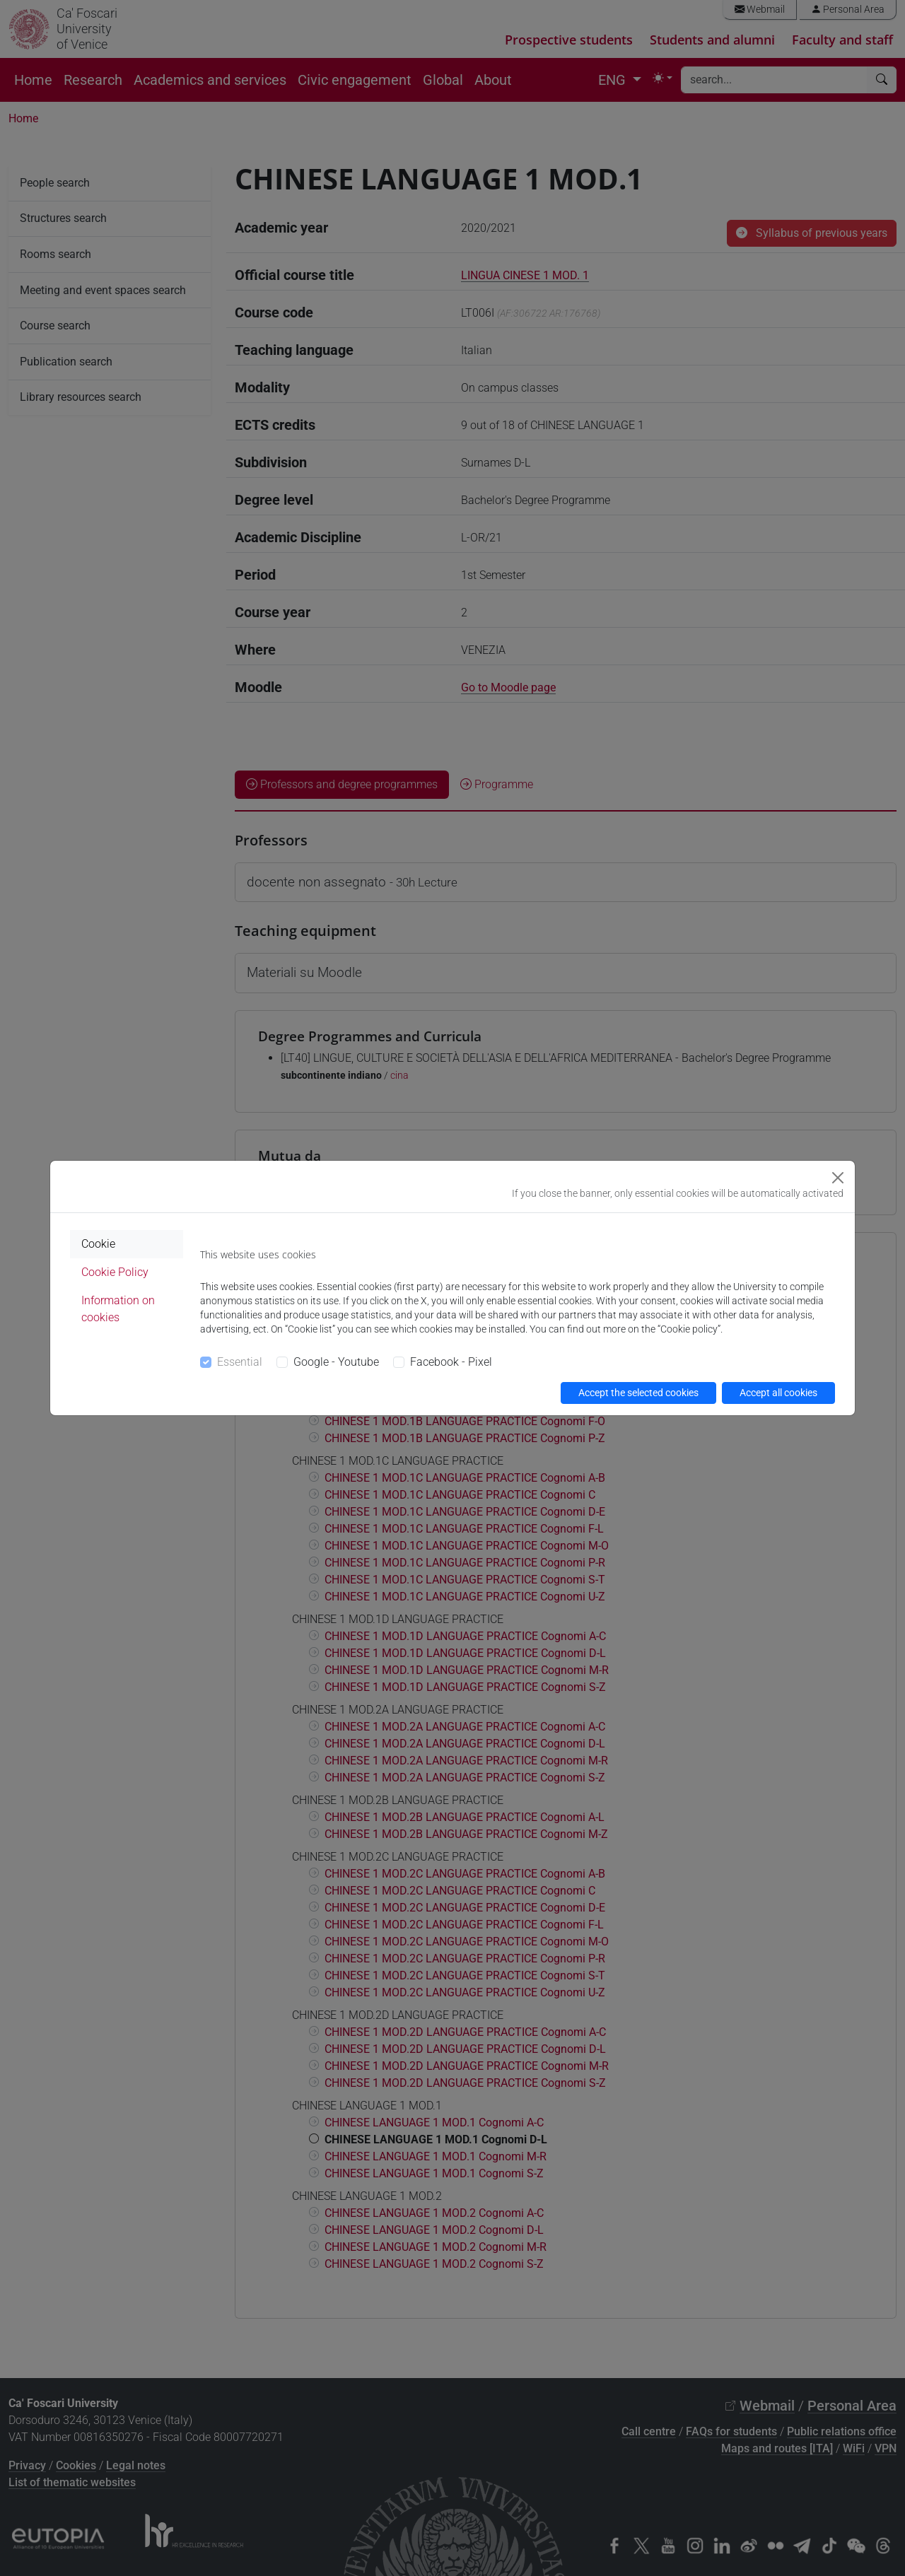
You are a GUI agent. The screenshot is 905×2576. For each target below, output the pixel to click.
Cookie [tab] (98, 1244)
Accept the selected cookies (638, 1392)
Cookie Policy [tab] (114, 1272)
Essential (239, 1362)
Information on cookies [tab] (118, 1309)
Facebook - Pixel (451, 1362)
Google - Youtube (336, 1362)
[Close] (838, 1177)
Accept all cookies (778, 1392)
